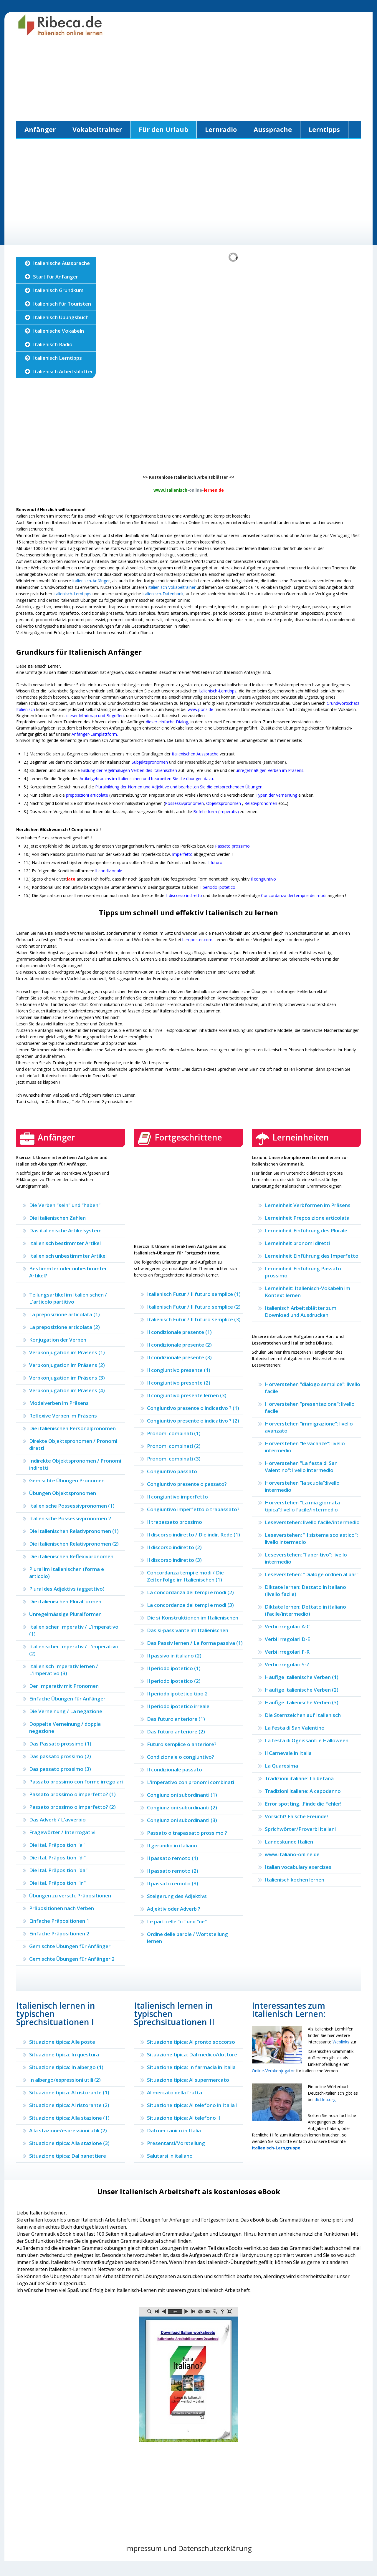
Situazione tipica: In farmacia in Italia (191, 2067)
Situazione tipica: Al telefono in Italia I (192, 2105)
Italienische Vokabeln (58, 330)
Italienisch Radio (52, 344)
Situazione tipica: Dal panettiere (67, 2155)
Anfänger (40, 129)
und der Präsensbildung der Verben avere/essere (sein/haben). (209, 762)
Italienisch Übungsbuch (61, 317)
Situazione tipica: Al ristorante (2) (69, 2105)
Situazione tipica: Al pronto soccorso (191, 2041)
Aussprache (273, 129)
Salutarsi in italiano (170, 2155)
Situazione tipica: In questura (64, 2054)
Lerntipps (324, 129)
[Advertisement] (188, 80)
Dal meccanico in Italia (174, 2130)
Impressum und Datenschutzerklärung (188, 2548)
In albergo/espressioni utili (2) (65, 2079)
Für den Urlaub (163, 129)
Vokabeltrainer (97, 129)
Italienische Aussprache (61, 263)
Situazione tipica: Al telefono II (184, 2117)
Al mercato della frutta (174, 2092)
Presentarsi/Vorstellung (176, 2143)
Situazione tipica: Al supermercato (188, 2079)
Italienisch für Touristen (62, 303)
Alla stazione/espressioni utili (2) (68, 2130)
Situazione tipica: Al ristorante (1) (69, 2092)
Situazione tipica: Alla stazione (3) (69, 2143)
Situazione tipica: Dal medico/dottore (192, 2054)
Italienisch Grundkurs (58, 290)
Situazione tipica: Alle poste (62, 2041)
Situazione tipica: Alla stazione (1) (69, 2117)
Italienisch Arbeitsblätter (63, 371)
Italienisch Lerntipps (57, 357)
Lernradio (221, 129)
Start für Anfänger (55, 276)
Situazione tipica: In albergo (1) (66, 2067)
